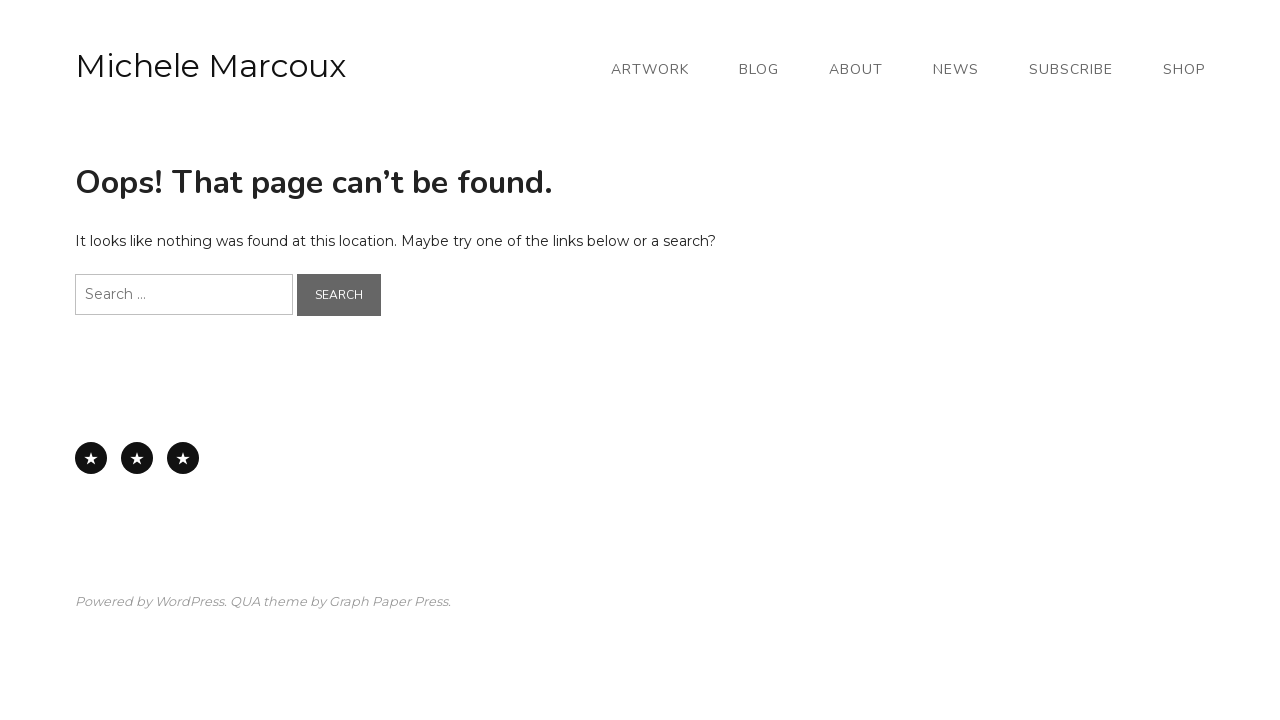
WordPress (189, 601)
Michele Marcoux (210, 65)
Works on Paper (137, 458)
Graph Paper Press (388, 601)
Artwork (650, 69)
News (956, 69)
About (856, 69)
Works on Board (183, 458)
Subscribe (1071, 69)
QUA (245, 601)
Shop (1184, 69)
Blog (759, 69)
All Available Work (91, 458)
